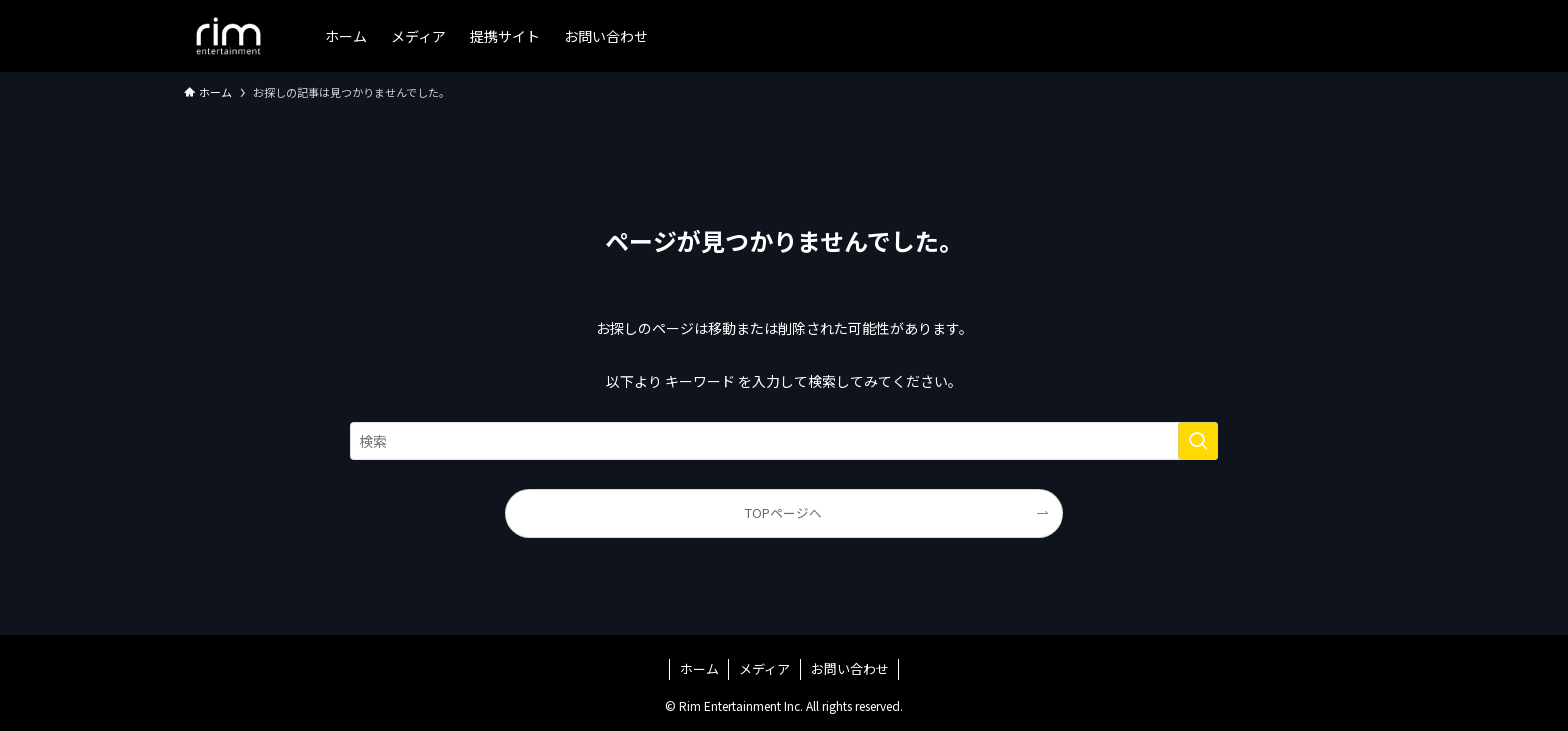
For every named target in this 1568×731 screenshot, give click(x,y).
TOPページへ (783, 512)
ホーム (699, 668)
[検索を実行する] (1198, 441)
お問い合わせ (850, 668)
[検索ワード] (784, 441)
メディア (764, 668)
